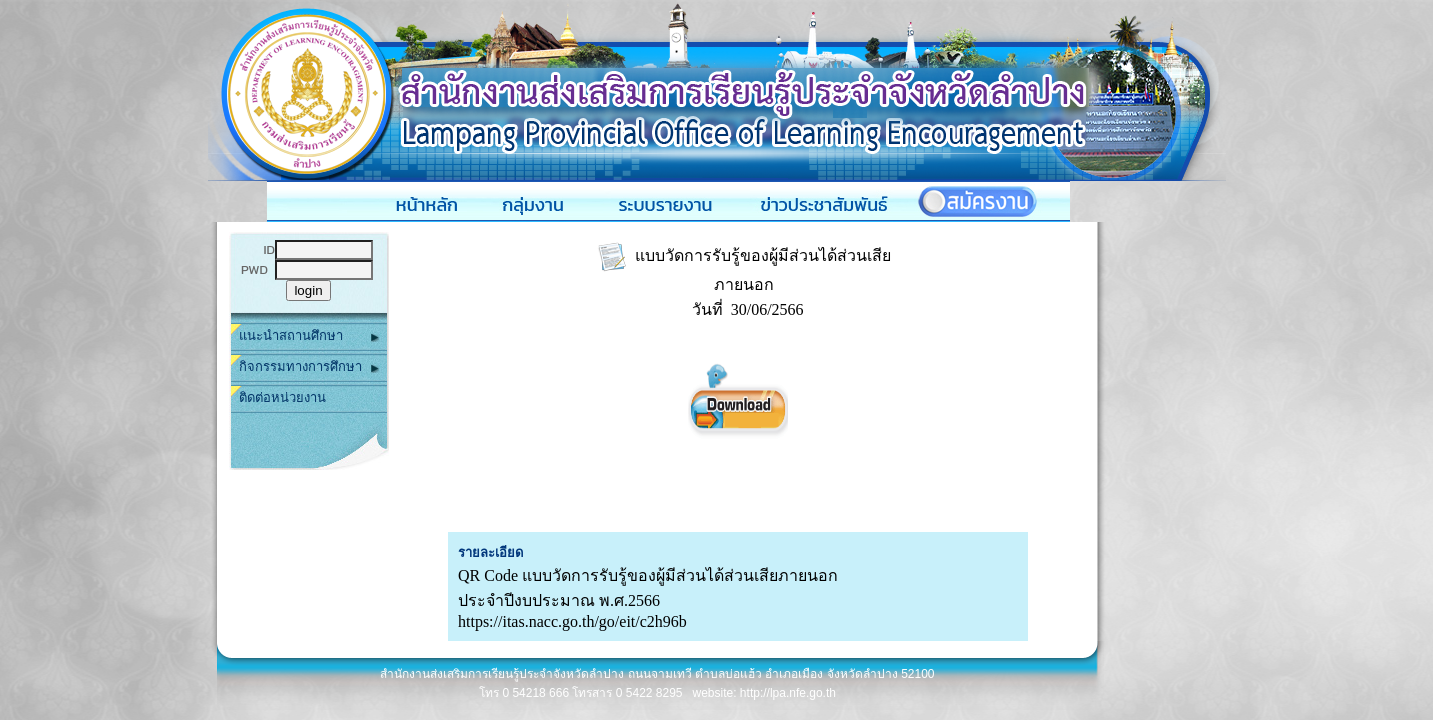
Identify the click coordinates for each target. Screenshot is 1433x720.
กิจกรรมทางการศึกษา (309, 367)
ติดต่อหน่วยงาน (282, 397)
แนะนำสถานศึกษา (309, 336)
